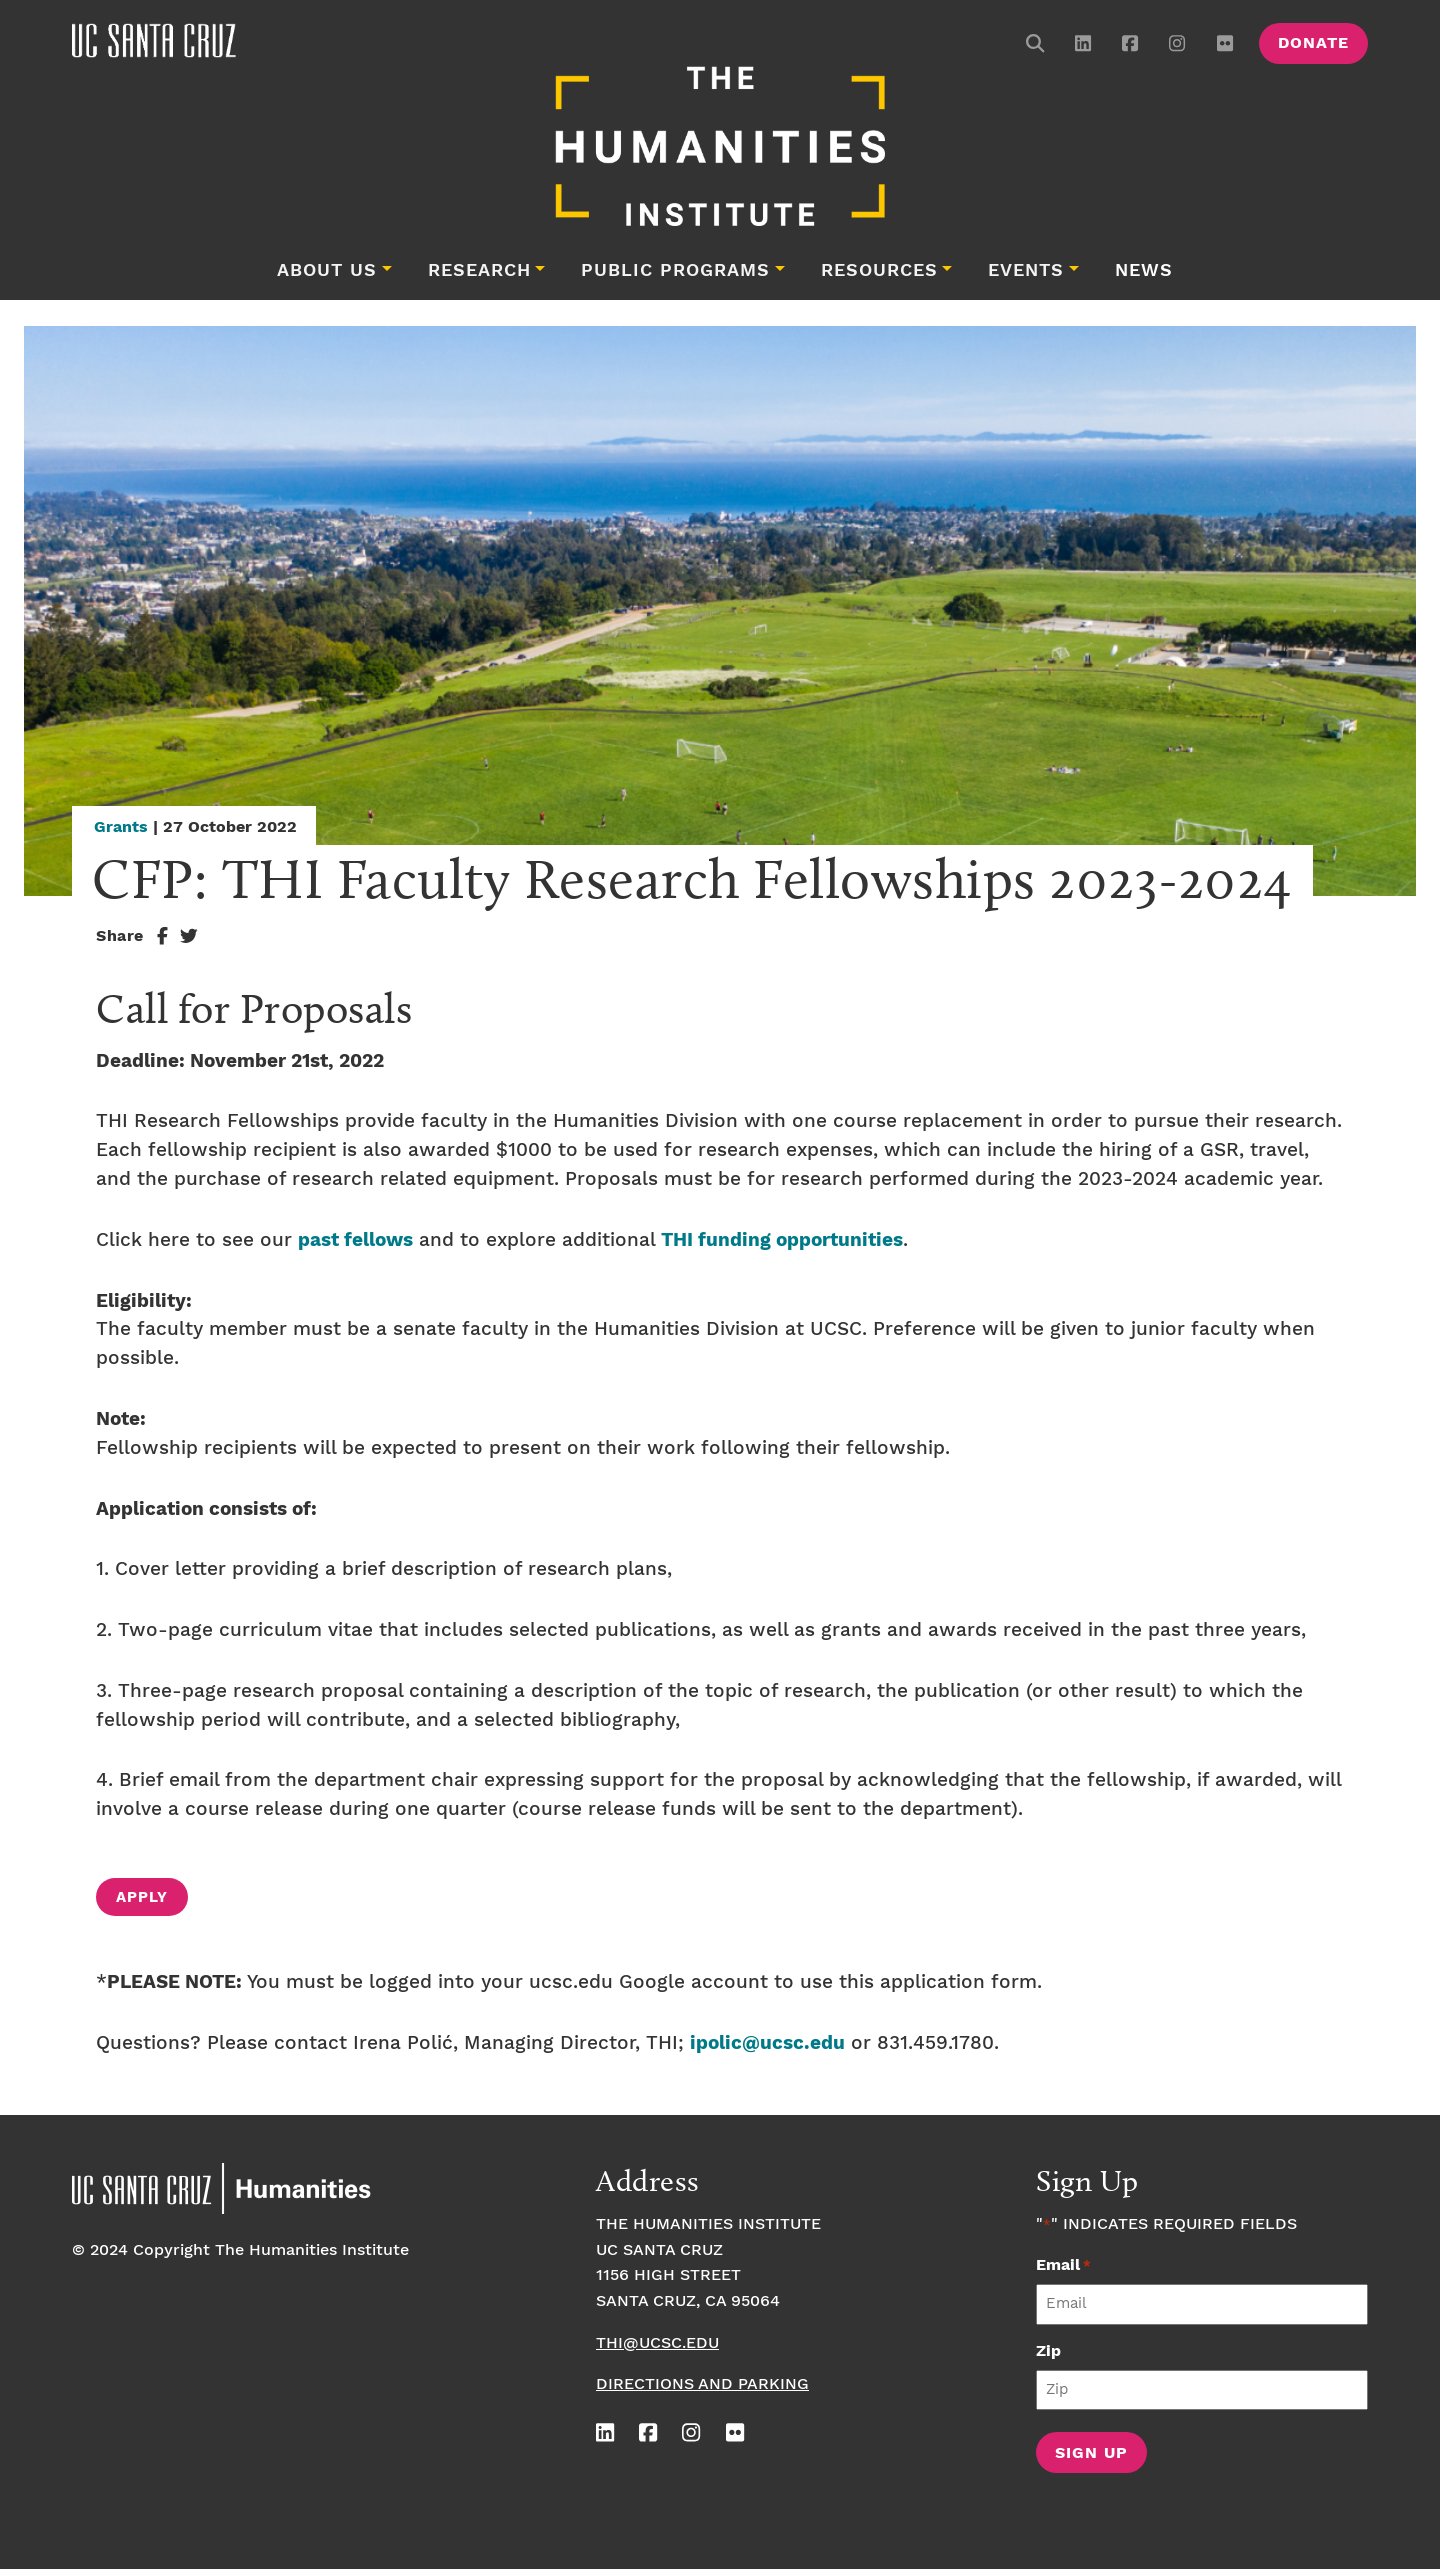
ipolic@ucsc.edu (767, 2043)
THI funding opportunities (782, 1240)
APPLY (142, 1898)
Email (1063, 2265)
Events (1026, 271)
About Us (327, 271)
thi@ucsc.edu (657, 2343)
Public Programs (675, 271)
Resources (879, 271)
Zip (1048, 2351)
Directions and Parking (702, 2384)
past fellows (355, 1240)
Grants (121, 827)
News (1144, 271)
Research (479, 271)
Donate (1313, 43)
